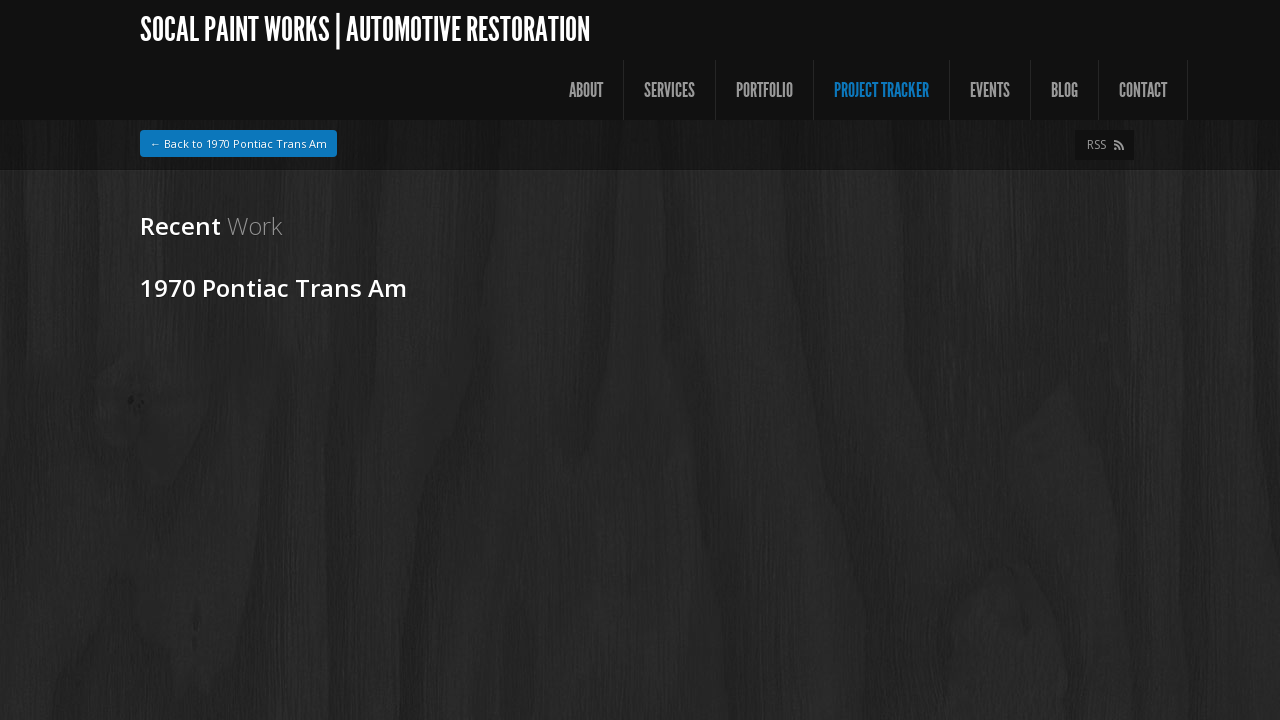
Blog (1064, 90)
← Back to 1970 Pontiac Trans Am (238, 143)
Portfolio (764, 90)
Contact (1143, 90)
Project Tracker (881, 90)
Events (990, 90)
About (586, 90)
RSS (1096, 144)
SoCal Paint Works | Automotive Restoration (365, 29)
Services (669, 90)
